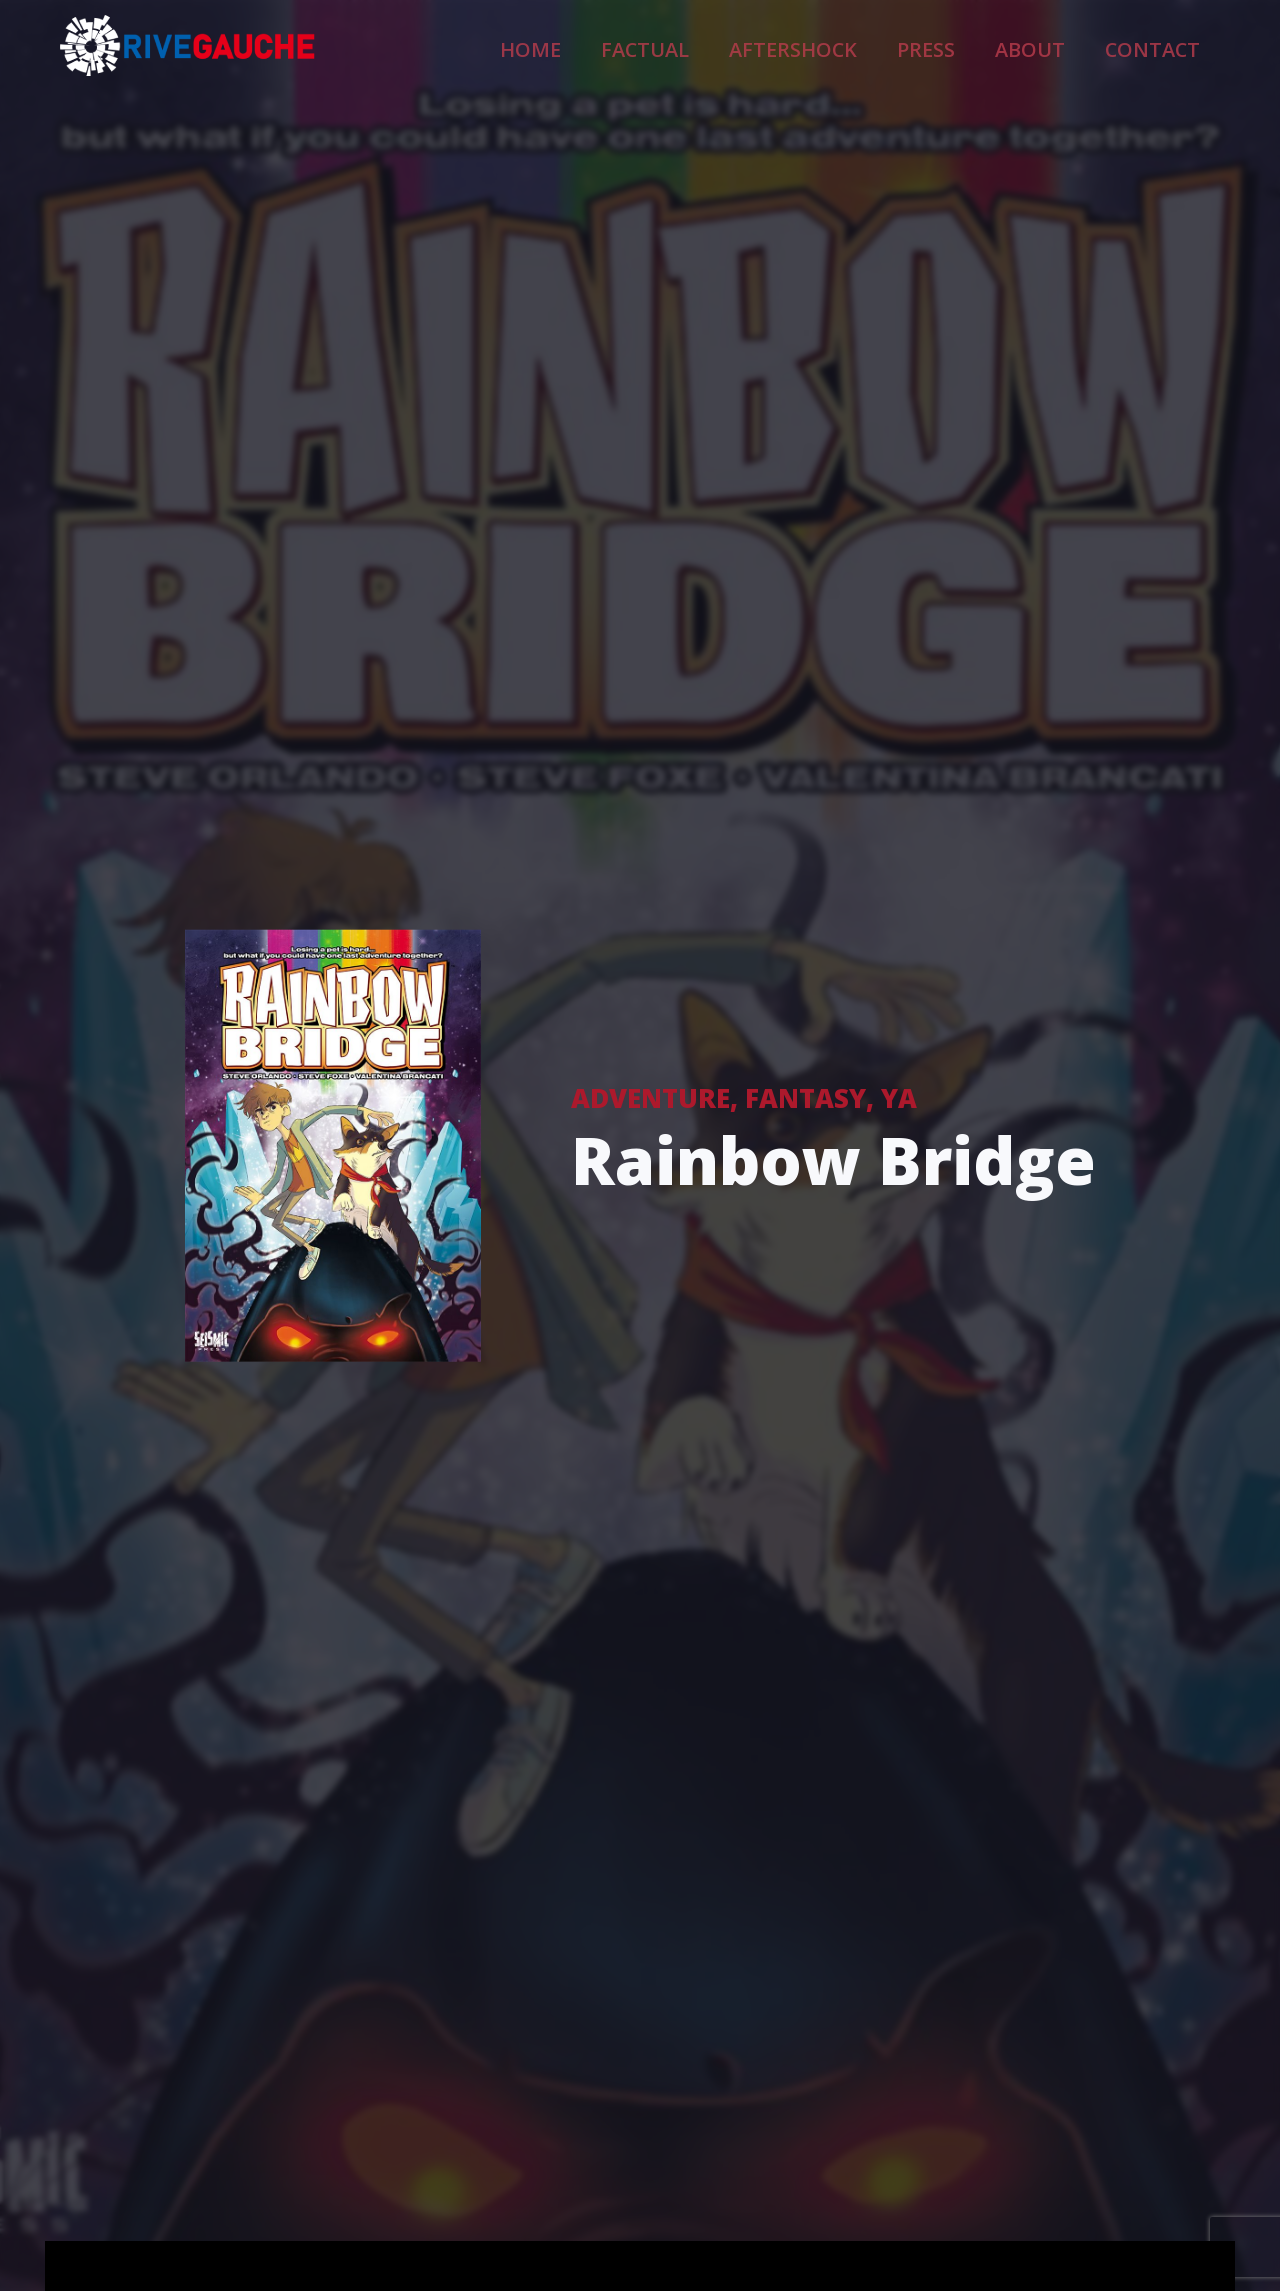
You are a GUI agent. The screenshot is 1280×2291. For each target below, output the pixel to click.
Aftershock (876, 46)
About (1066, 46)
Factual (760, 46)
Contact (1165, 46)
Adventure (650, 1097)
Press (981, 46)
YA (899, 1097)
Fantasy (805, 1097)
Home (669, 46)
